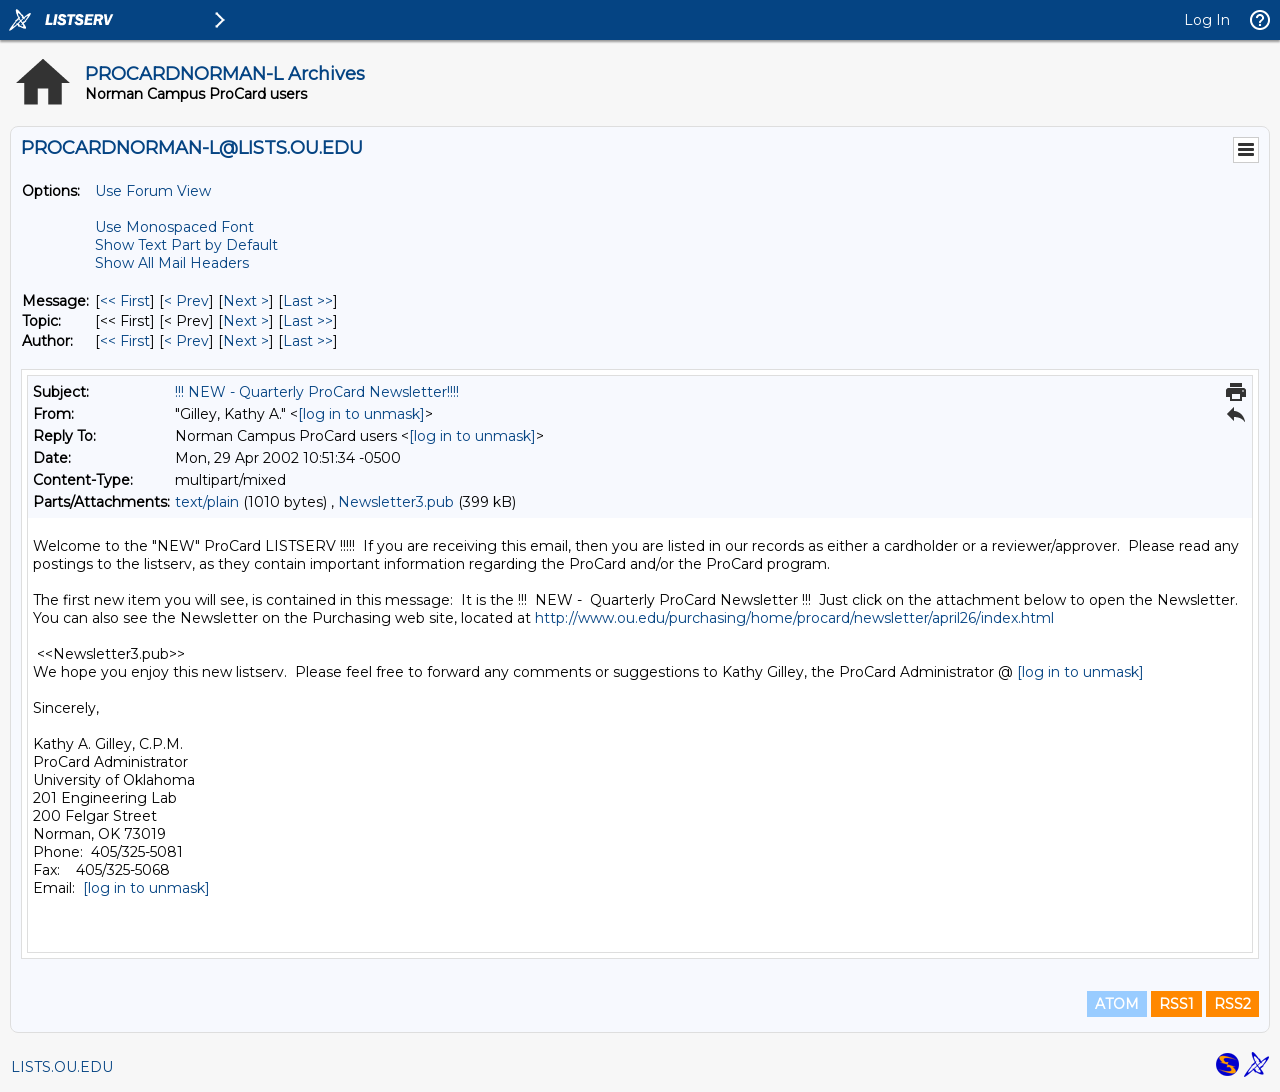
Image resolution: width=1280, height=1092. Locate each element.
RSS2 (1232, 1004)
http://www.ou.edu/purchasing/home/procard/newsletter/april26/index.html (794, 618)
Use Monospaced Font (174, 227)
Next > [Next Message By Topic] (246, 321)
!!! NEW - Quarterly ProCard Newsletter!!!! (317, 392)
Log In (1207, 20)
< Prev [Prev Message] (186, 301)
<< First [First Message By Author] (125, 341)
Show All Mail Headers (172, 263)
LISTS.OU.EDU (62, 1067)
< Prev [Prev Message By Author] (186, 341)
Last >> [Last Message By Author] (308, 341)
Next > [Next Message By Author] (246, 341)
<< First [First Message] (125, 301)
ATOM (1117, 1004)
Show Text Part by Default (186, 245)
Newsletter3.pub (396, 502)
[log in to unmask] (361, 414)
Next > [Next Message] (246, 301)
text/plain (207, 502)
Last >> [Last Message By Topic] (308, 321)
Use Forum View (153, 191)
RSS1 (1176, 1004)
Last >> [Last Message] (308, 301)
